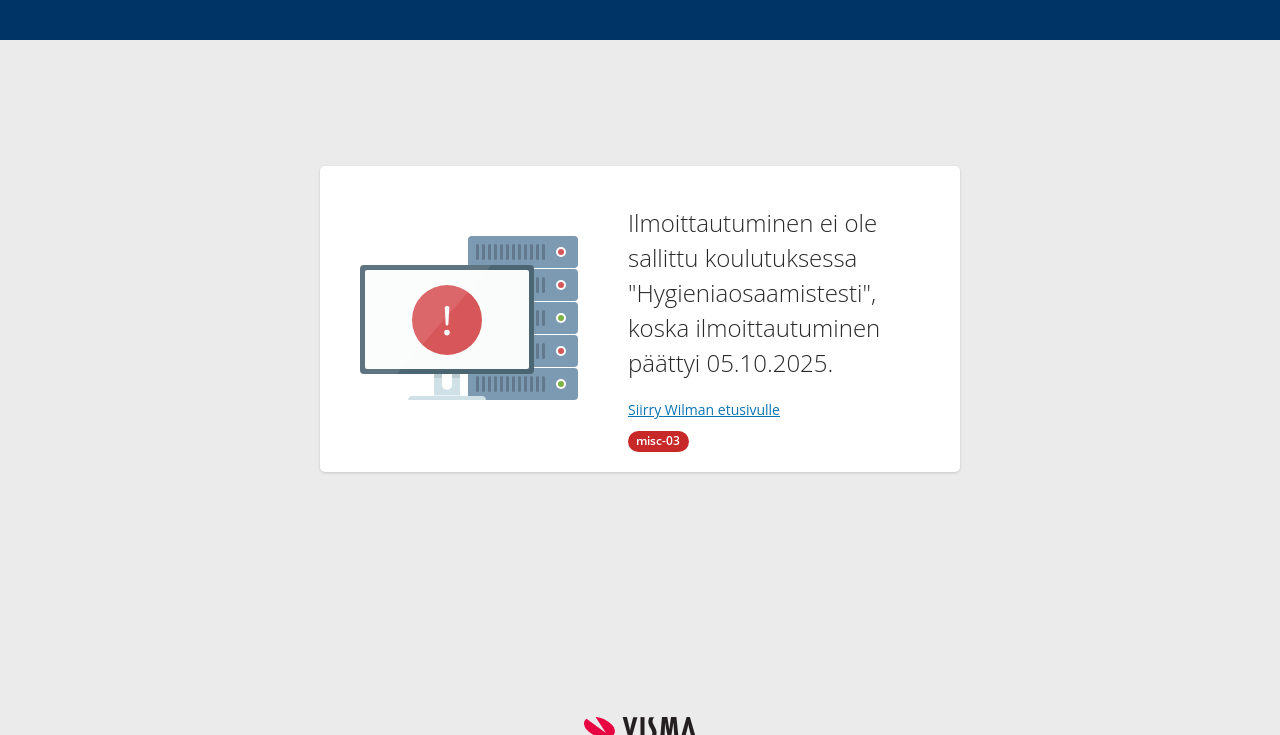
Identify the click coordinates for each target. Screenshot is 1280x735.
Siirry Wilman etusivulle (704, 409)
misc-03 (658, 440)
